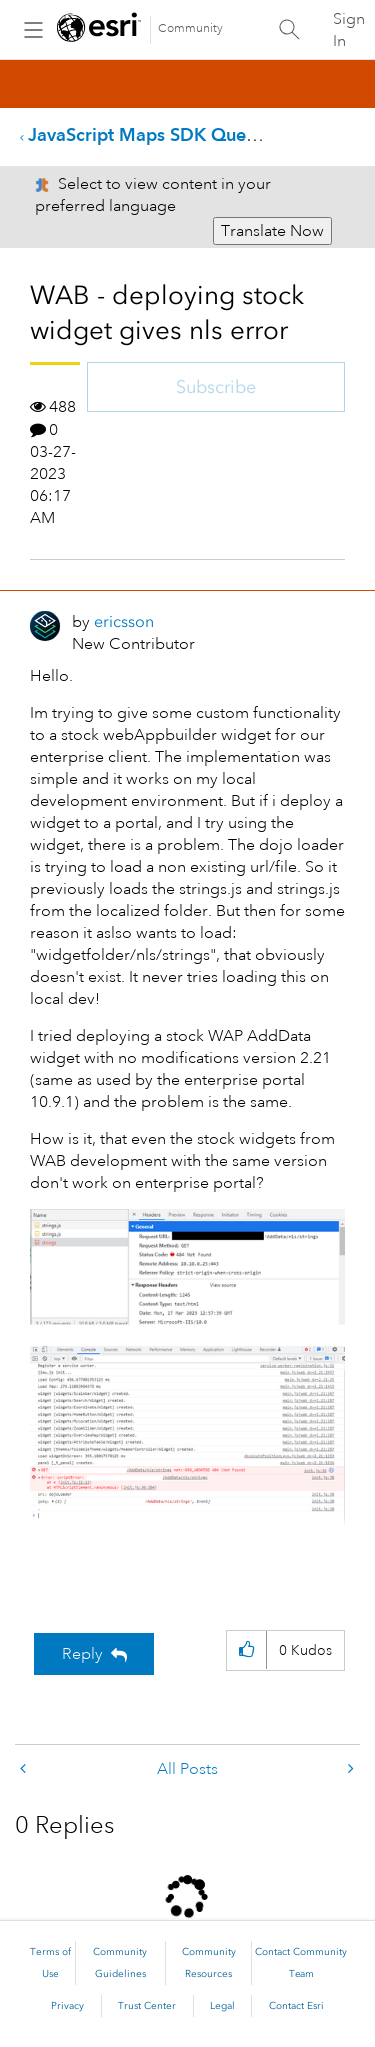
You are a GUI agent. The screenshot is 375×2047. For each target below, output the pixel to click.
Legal (222, 2006)
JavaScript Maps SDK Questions (161, 134)
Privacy (67, 2006)
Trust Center (147, 2006)
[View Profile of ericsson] (124, 621)
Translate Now (272, 231)
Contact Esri (296, 2006)
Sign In (349, 30)
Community (190, 28)
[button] (187, 1267)
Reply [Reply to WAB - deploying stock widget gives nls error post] (82, 1654)
